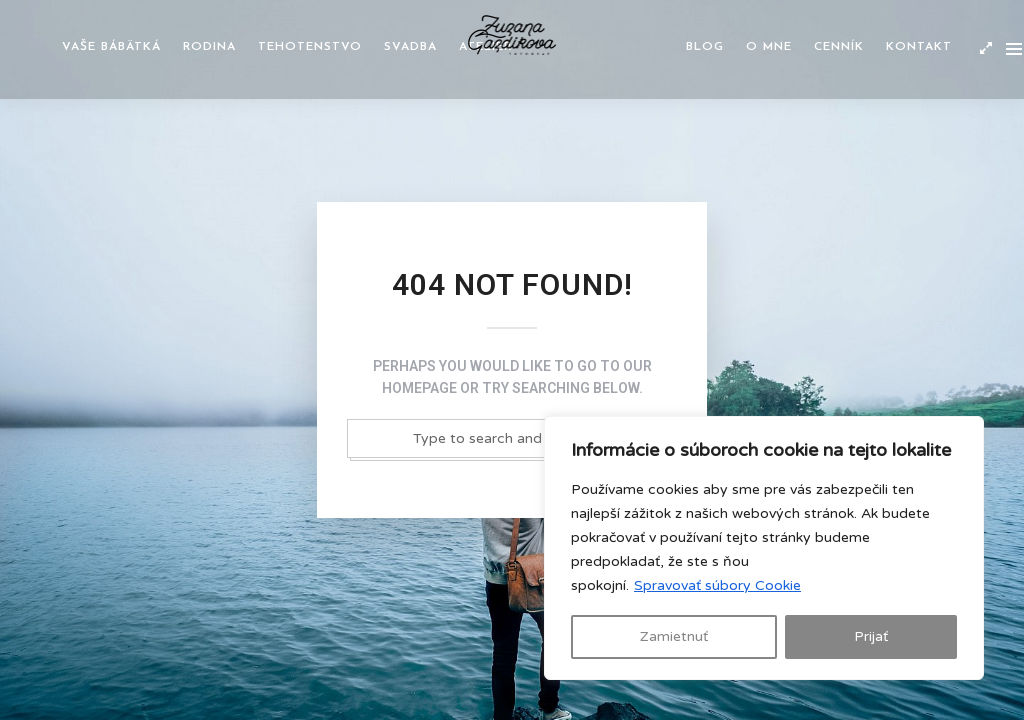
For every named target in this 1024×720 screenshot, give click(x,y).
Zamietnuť (674, 636)
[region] (764, 548)
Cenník (839, 47)
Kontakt (919, 47)
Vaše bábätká (111, 47)
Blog (705, 47)
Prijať (871, 636)
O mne (769, 47)
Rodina (209, 47)
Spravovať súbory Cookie (717, 585)
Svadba (410, 47)
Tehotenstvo (310, 47)
